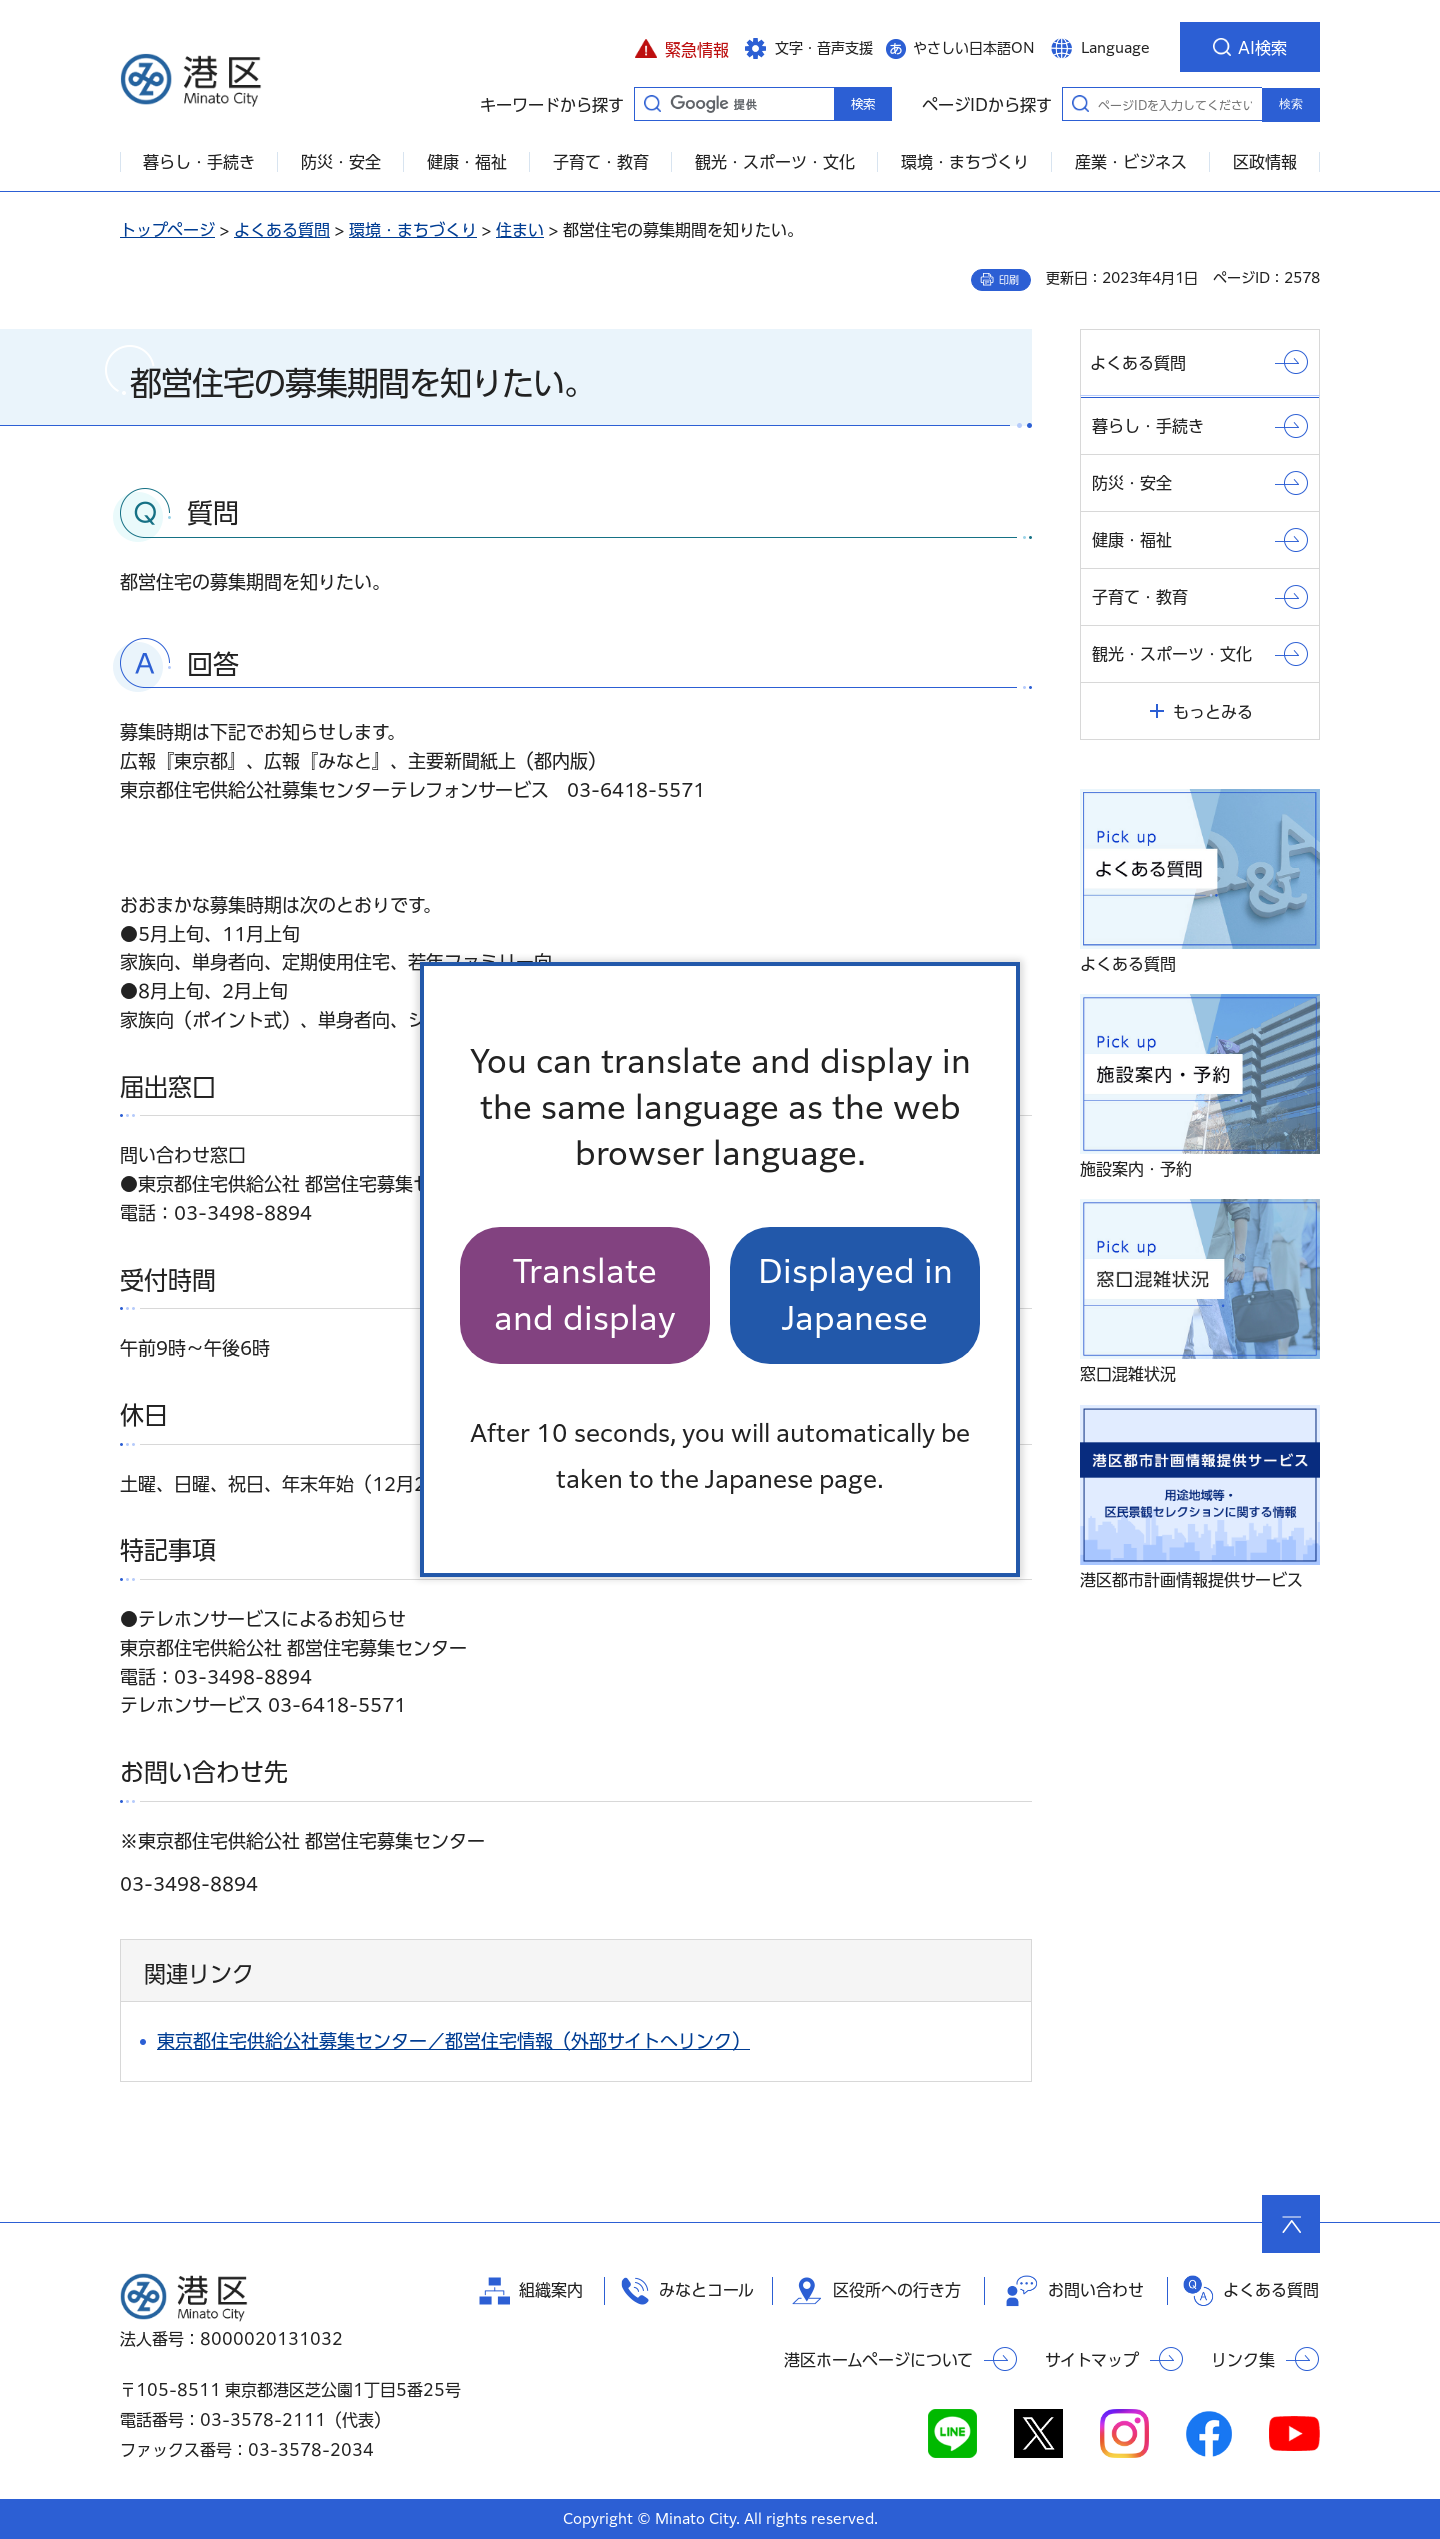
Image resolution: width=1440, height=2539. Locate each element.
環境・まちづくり (413, 230)
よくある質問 (282, 230)
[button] (681, 47)
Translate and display (585, 1294)
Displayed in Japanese (855, 1294)
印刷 (1009, 280)
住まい (520, 230)
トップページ (167, 230)
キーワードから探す (652, 103)
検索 (1291, 104)
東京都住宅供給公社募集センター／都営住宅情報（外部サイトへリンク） (453, 2041)
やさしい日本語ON (974, 48)
